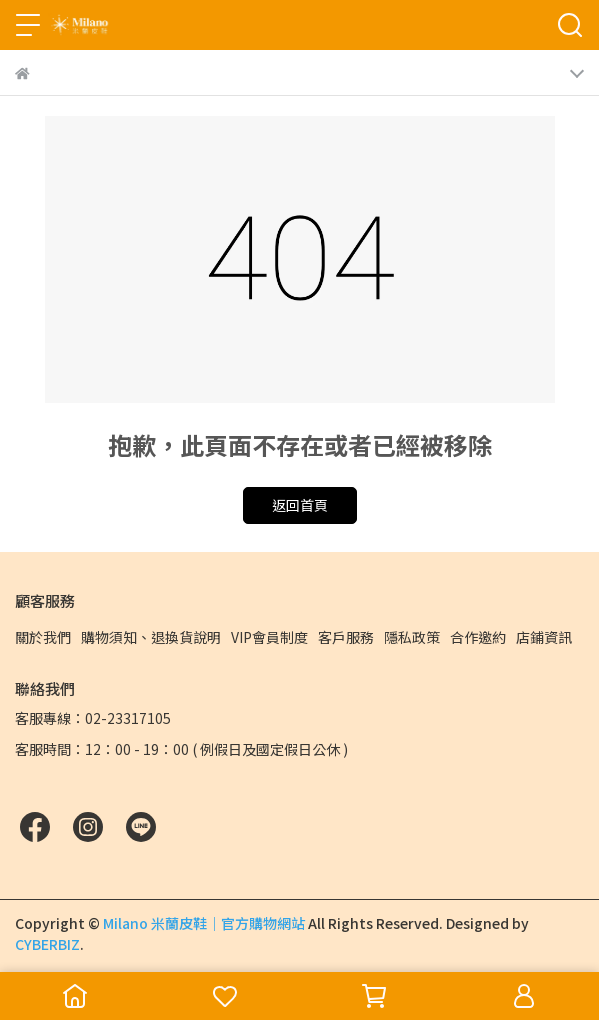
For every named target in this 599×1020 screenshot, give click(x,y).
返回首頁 (300, 505)
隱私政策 (412, 637)
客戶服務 (346, 637)
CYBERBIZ (47, 944)
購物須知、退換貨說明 (151, 637)
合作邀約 (478, 637)
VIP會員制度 (269, 637)
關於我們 (43, 637)
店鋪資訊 (544, 637)
